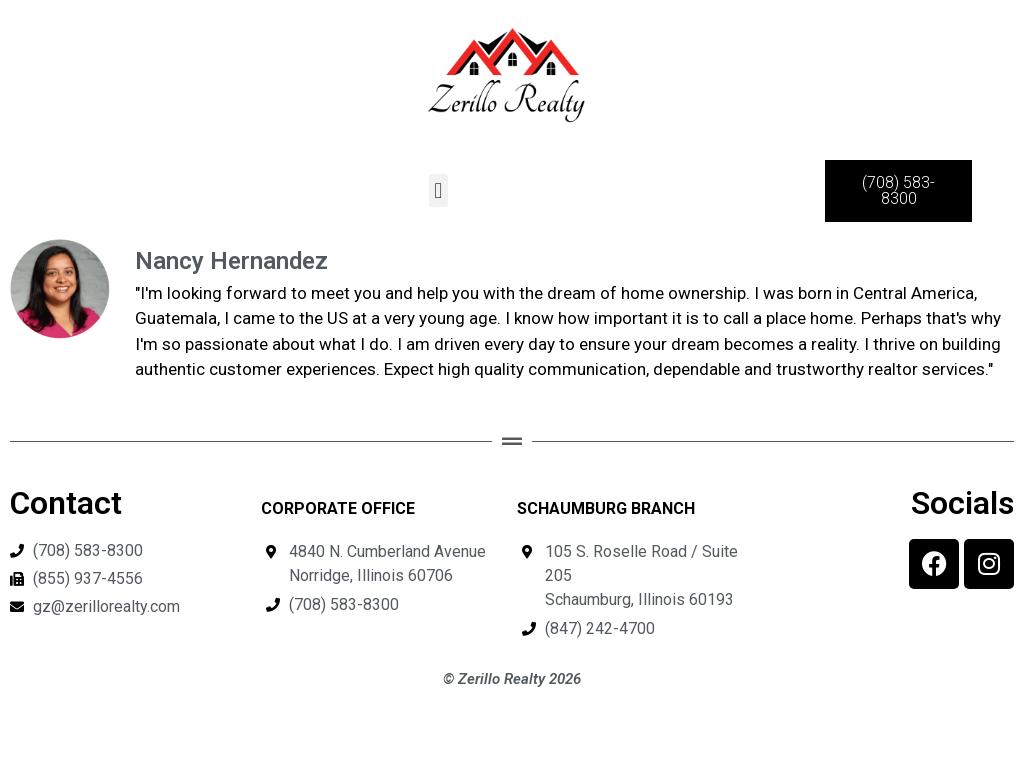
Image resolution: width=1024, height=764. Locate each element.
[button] (438, 190)
